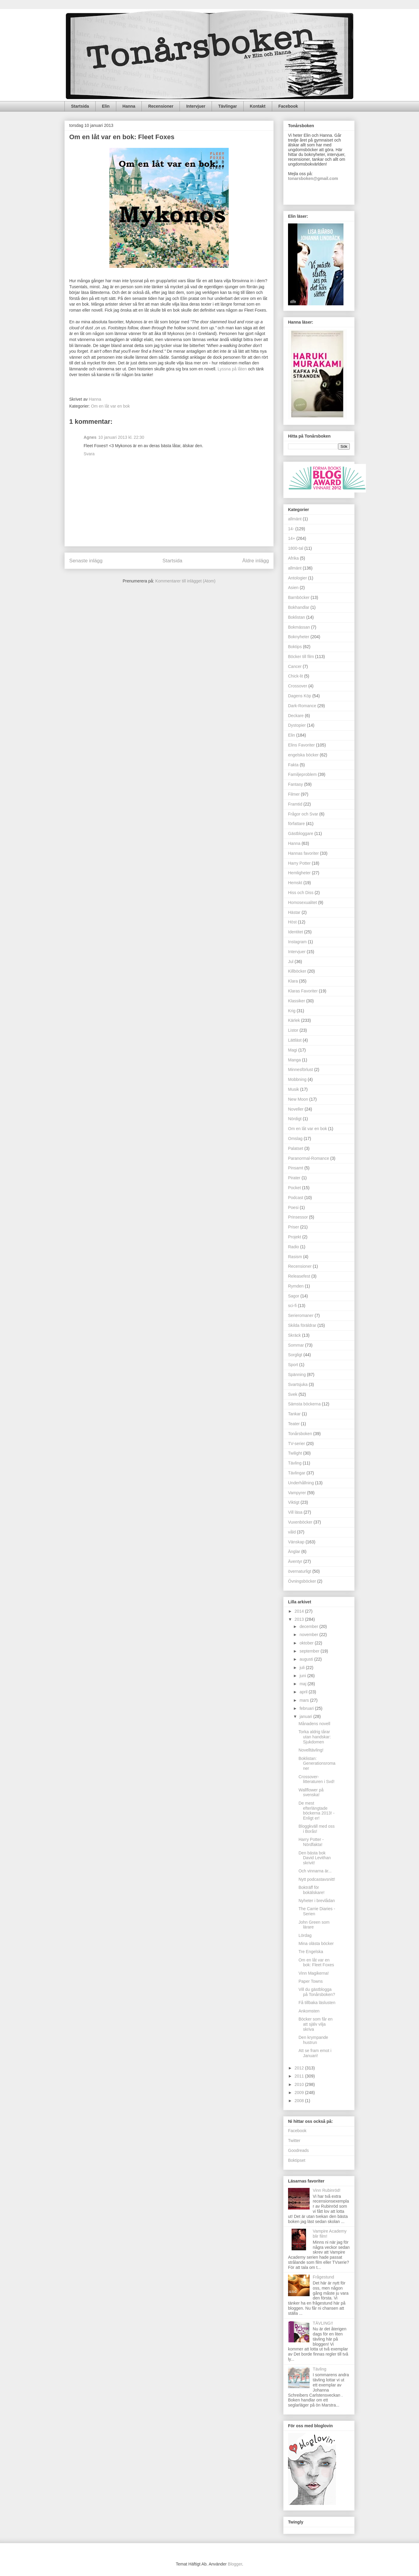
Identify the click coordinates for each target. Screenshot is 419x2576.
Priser (293, 1227)
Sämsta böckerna (304, 1404)
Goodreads (298, 2150)
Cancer (295, 666)
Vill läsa (295, 1512)
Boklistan (296, 617)
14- (291, 528)
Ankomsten (309, 2011)
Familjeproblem (302, 774)
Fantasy (295, 784)
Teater (294, 1423)
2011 (300, 2076)
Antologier (297, 578)
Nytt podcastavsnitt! (317, 1879)
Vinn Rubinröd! (326, 2190)
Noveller (295, 1109)
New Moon (298, 1099)
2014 (300, 1611)
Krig (292, 1010)
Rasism (295, 1256)
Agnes (90, 437)
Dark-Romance (302, 705)
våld (292, 1532)
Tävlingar (227, 106)
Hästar (294, 912)
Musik (293, 1089)
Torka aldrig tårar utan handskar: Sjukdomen (315, 1736)
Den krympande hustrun (313, 2040)
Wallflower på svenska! (311, 1792)
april (303, 1691)
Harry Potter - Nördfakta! (311, 1842)
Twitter (294, 2140)
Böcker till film (301, 656)
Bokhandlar (298, 607)
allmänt (295, 568)
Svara (89, 453)
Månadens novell (314, 1723)
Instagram (297, 941)
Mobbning (297, 1079)
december (309, 1626)
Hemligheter (299, 872)
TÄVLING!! (323, 2323)
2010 (300, 2084)
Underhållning (301, 1482)
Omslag (295, 1138)
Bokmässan (299, 627)
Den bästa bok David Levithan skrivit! (315, 1857)
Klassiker (296, 1000)
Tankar (294, 1413)
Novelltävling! (311, 1750)
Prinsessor (298, 1217)
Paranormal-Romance (308, 1158)
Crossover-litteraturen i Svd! (316, 1779)
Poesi (293, 1207)
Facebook (288, 106)
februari (307, 1708)
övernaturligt (299, 1571)
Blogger (235, 2564)
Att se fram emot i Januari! (315, 2053)
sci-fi (292, 1305)
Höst (292, 922)
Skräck (294, 1335)
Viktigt (293, 1502)
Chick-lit (295, 676)
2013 (300, 1619)
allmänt (295, 518)
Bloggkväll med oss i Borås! (317, 1829)
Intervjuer (195, 106)
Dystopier (297, 725)
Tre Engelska (311, 1951)
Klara (293, 981)
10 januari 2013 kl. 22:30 (121, 437)
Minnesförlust (300, 1069)
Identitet (295, 931)
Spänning (297, 1374)
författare (296, 823)
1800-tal (295, 548)
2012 (300, 2068)
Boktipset (296, 2160)
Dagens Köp (299, 695)
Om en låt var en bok (110, 406)
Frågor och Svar (303, 814)
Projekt (294, 1236)
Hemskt (295, 882)
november (309, 1634)
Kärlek (294, 1020)
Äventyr (295, 1561)
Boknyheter (298, 636)
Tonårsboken (300, 1433)
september (309, 1651)
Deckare (296, 715)
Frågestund (323, 2277)
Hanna (129, 106)
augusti (306, 1659)
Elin (106, 106)
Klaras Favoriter (303, 991)
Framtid (295, 804)
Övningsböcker (302, 1581)
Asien (293, 587)
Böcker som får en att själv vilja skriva (316, 2024)
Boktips (295, 646)
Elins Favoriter (301, 745)
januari (306, 1716)
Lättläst (295, 1040)
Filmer (294, 794)
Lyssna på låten (233, 369)
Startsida (80, 106)
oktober (307, 1643)
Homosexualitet (302, 902)
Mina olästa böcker (316, 1943)
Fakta (293, 764)
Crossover (297, 686)
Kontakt (258, 106)
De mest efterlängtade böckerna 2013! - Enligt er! (316, 1811)
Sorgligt (295, 1354)
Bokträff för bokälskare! (312, 1890)
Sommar (296, 1345)
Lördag (305, 1935)
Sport (293, 1364)
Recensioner (160, 106)
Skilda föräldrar (302, 1325)
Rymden (296, 1286)
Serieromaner (301, 1315)
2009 (300, 2092)
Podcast (295, 1197)
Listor (293, 1030)
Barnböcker (299, 597)
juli (302, 1667)
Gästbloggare (300, 833)
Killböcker (297, 971)
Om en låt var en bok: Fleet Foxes (316, 1962)
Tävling (295, 1463)
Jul (290, 961)
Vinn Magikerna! (314, 1973)
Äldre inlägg (255, 561)
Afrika (293, 558)
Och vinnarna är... (315, 1870)
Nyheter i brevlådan (317, 1900)
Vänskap (296, 1541)
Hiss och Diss (301, 892)
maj (303, 1683)
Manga (294, 1060)
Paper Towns (311, 1981)
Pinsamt (295, 1167)
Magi (292, 1050)
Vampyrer (297, 1492)
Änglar (294, 1551)
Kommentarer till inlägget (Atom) (185, 581)
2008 (300, 2100)
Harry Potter (299, 863)
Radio (293, 1246)
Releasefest (299, 1276)
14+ (291, 538)
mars (304, 1700)
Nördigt (295, 1118)
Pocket (294, 1187)
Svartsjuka (298, 1384)
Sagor (293, 1296)
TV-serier (296, 1443)
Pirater (294, 1177)
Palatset (295, 1148)
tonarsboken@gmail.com (313, 178)
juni (303, 1675)
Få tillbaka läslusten (317, 2002)
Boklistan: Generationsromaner (317, 1763)
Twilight (295, 1453)
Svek (292, 1394)
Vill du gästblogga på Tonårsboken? (317, 1992)
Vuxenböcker (300, 1522)
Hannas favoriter (303, 853)
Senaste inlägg (86, 561)
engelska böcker (303, 754)
